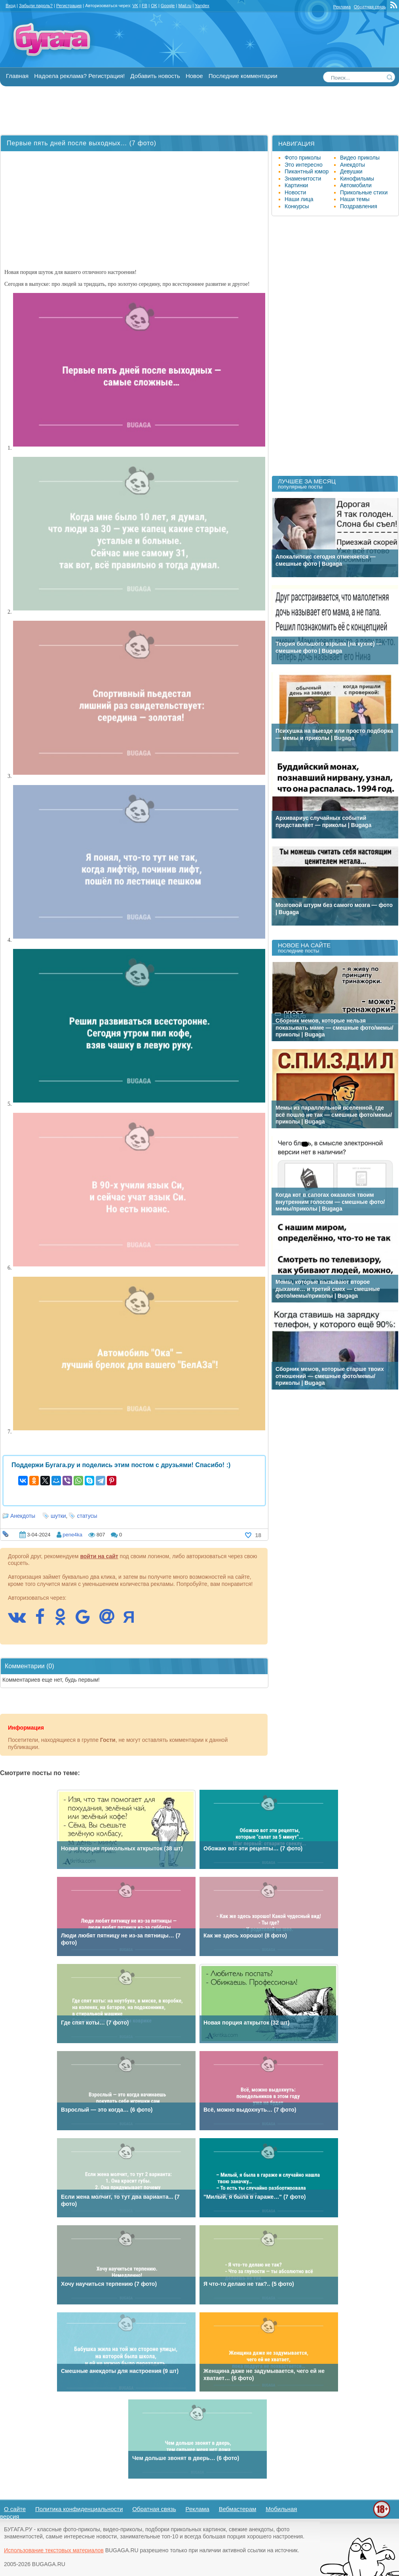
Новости (295, 192)
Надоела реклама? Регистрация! (79, 75)
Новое (194, 75)
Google (168, 5)
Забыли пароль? (36, 5)
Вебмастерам (237, 2509)
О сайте (15, 2509)
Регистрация (69, 5)
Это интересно (304, 165)
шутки (58, 1516)
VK (135, 5)
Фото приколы (303, 157)
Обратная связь (370, 6)
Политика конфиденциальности (79, 2509)
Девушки (351, 171)
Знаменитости (303, 178)
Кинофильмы (357, 178)
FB (144, 5)
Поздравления (358, 206)
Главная (17, 75)
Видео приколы (360, 157)
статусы (87, 1516)
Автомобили (356, 185)
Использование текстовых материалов (54, 2550)
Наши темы (355, 199)
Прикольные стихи (364, 192)
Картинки (296, 185)
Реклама (342, 6)
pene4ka (72, 1535)
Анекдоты (22, 1516)
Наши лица (299, 199)
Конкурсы (297, 206)
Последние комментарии (243, 75)
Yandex (202, 5)
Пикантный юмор (307, 171)
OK (154, 5)
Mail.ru (184, 5)
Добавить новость (155, 75)
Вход (10, 5)
